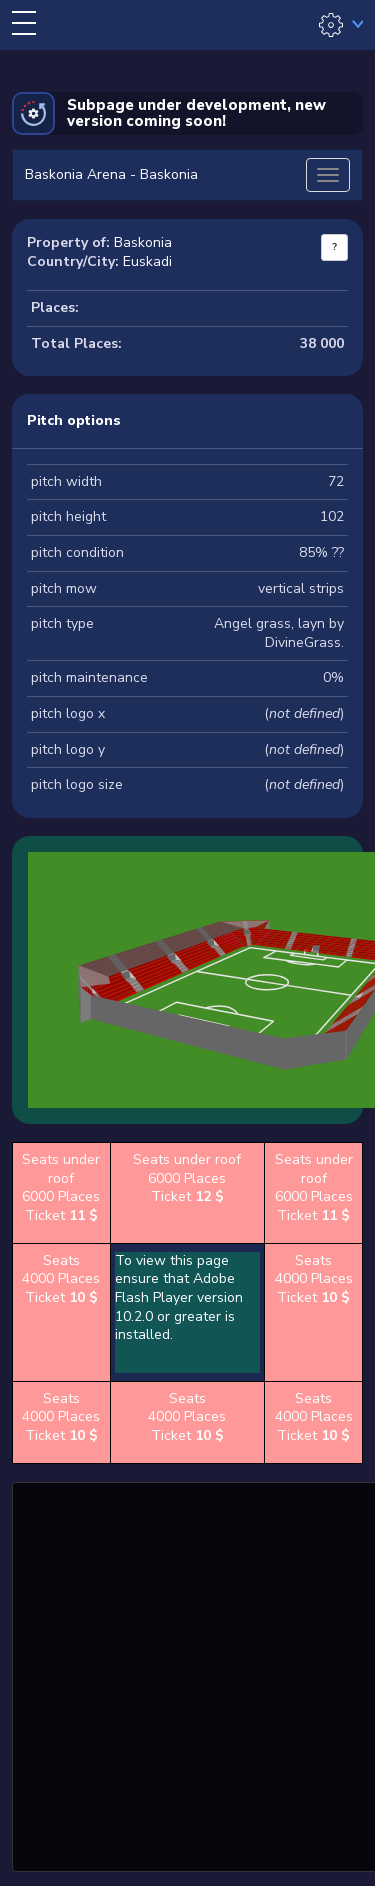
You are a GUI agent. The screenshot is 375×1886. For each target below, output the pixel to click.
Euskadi (147, 261)
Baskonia (143, 242)
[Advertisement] (187, 1674)
